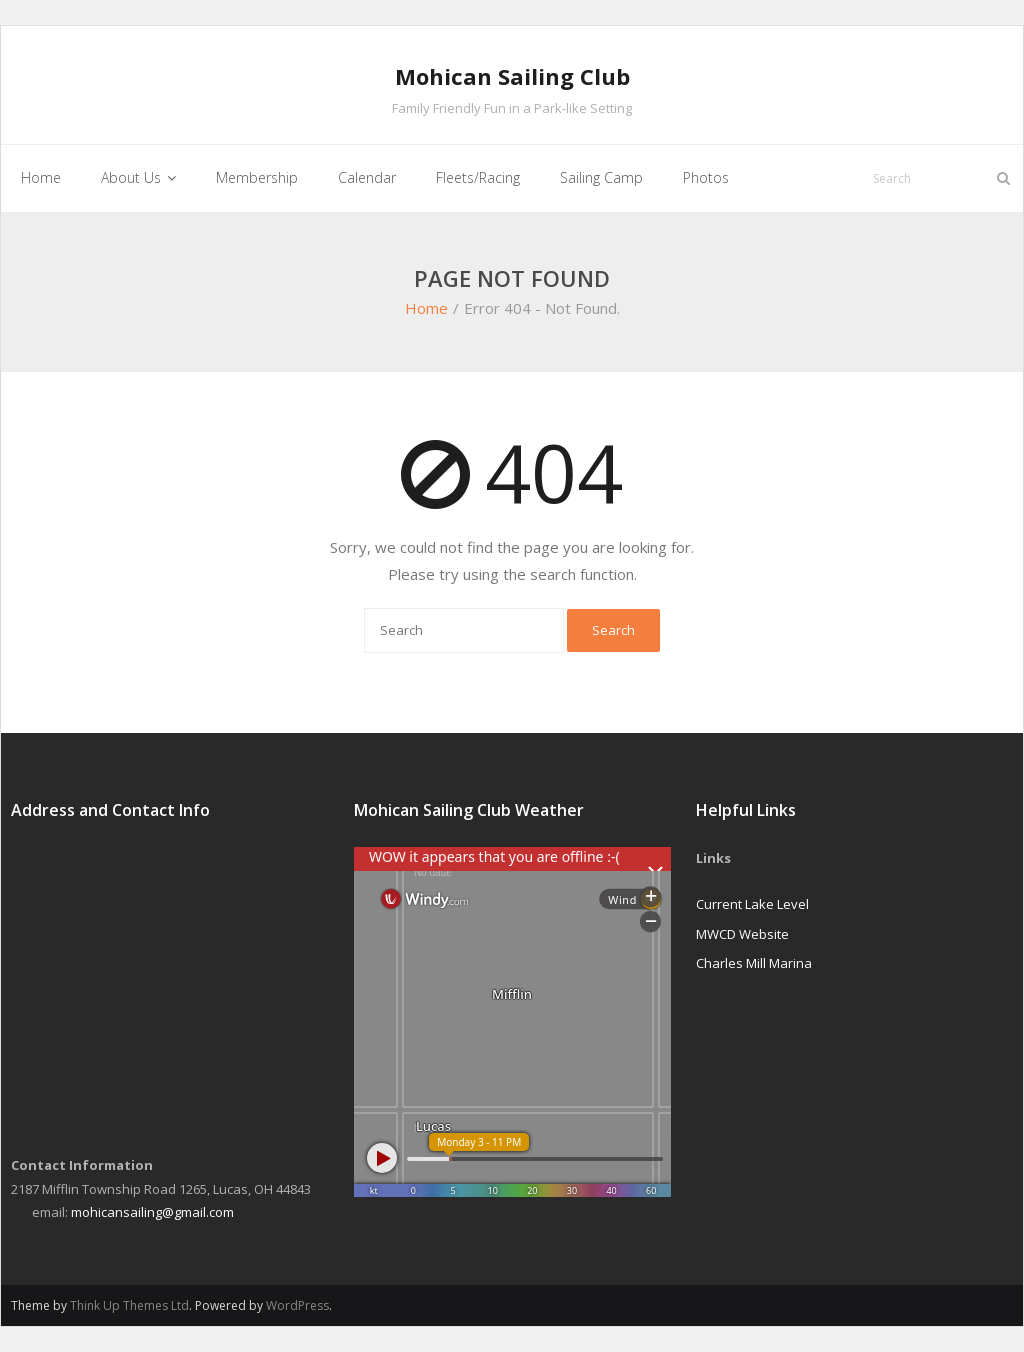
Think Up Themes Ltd (129, 1305)
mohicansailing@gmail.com (152, 1212)
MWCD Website (742, 934)
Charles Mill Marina (754, 963)
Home (426, 308)
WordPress (297, 1305)
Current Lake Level (752, 904)
